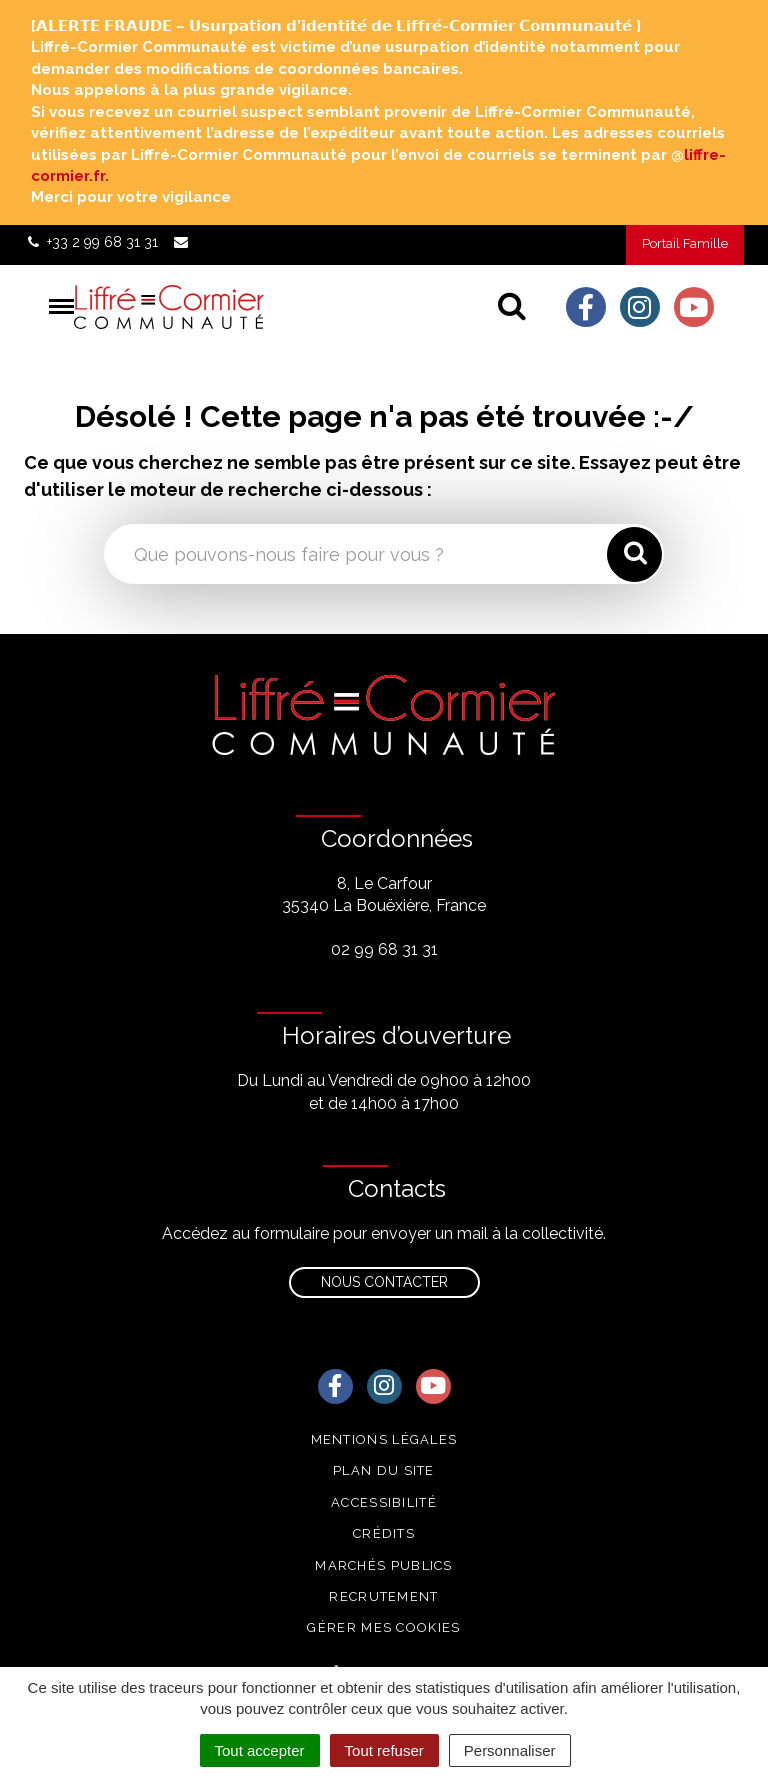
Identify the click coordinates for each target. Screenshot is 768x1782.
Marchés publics (384, 1565)
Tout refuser (384, 1750)
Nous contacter (384, 1282)
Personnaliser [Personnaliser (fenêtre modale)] (510, 1750)
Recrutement (383, 1596)
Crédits (384, 1533)
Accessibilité (384, 1502)
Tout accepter (260, 1750)
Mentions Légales (384, 1439)
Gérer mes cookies (383, 1627)
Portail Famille (685, 243)
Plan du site (384, 1470)
